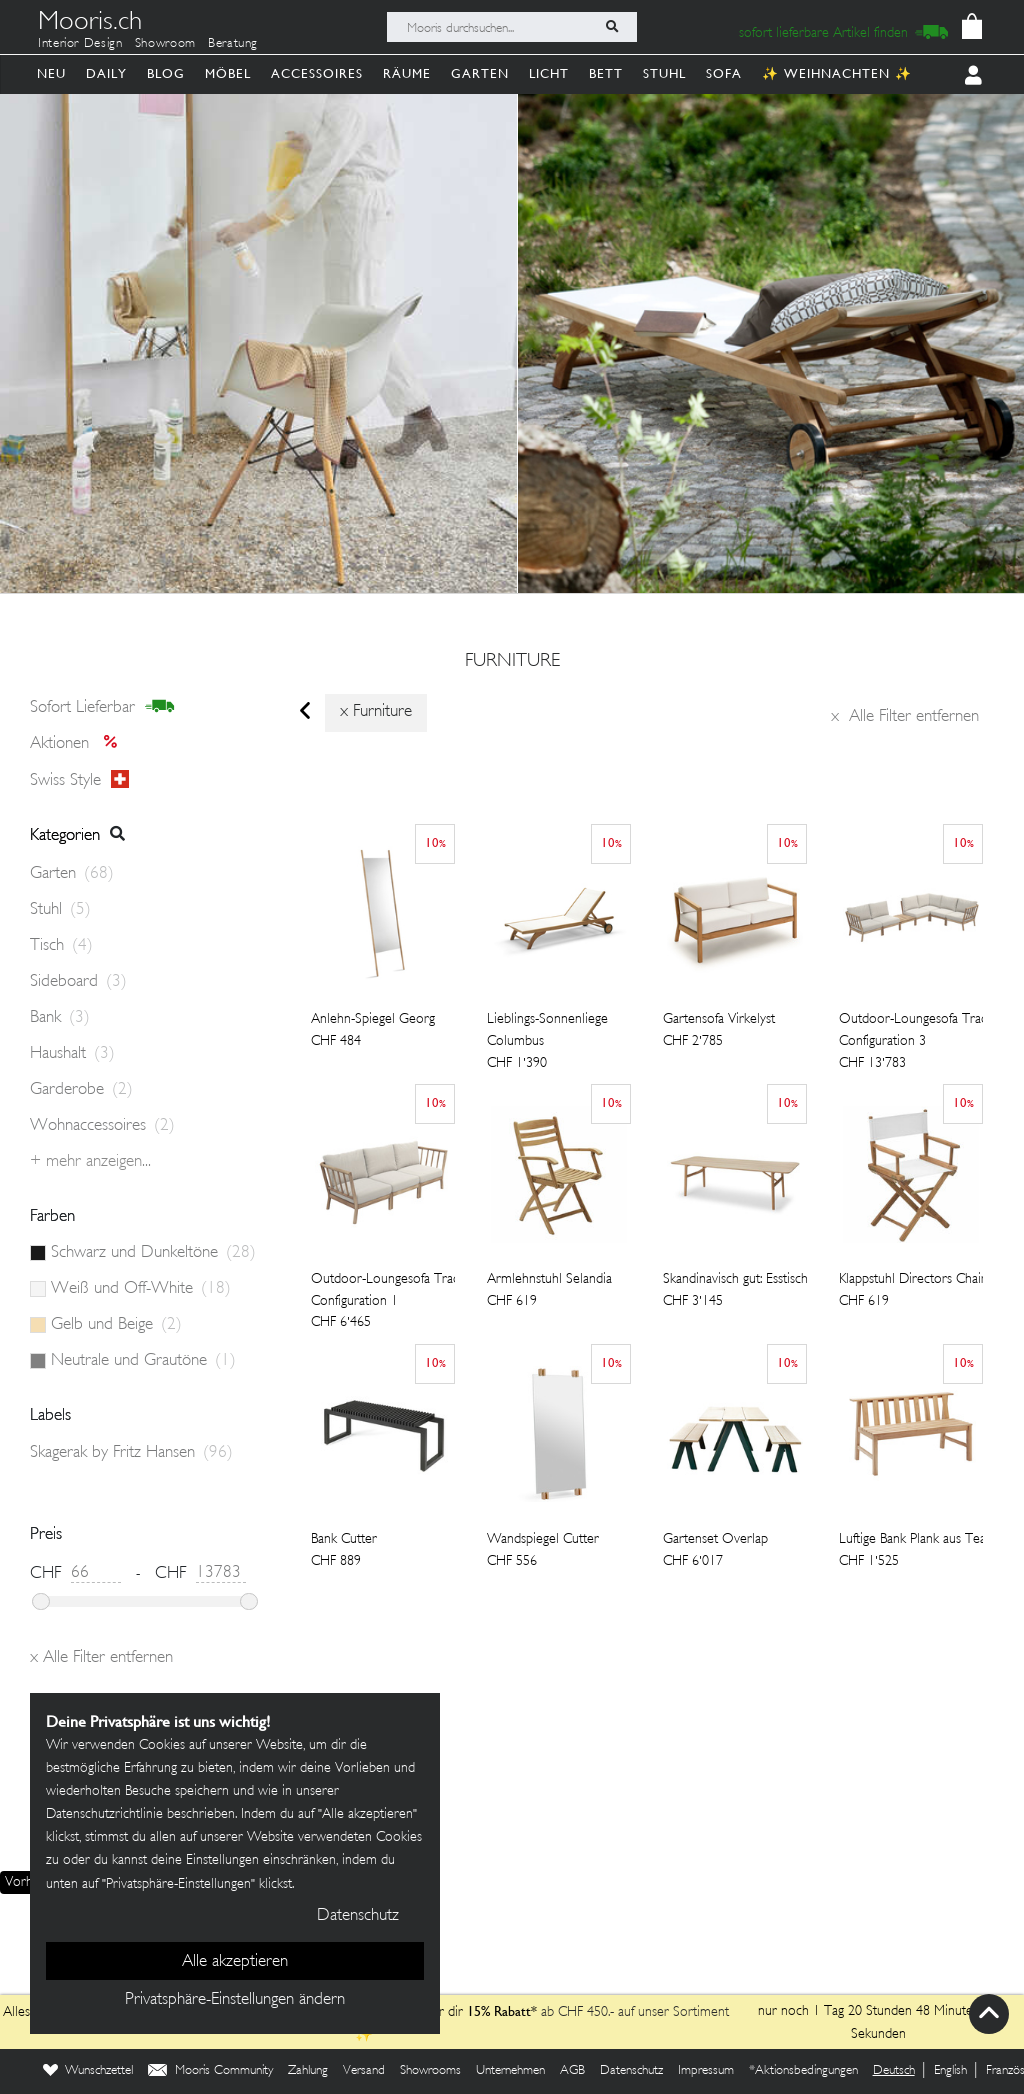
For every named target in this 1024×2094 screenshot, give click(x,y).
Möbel (228, 73)
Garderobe (81, 1090)
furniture (512, 662)
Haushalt (72, 1054)
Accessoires (317, 73)
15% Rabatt (499, 2011)
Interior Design (80, 44)
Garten (480, 73)
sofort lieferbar (102, 707)
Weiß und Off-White (141, 1289)
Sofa (724, 73)
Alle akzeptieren (235, 1962)
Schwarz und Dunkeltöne (153, 1253)
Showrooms (430, 2071)
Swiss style (79, 780)
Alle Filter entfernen (905, 717)
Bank (60, 1018)
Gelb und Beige (116, 1325)
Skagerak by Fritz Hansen (131, 1453)
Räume (407, 73)
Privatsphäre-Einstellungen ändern (235, 2000)
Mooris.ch (90, 24)
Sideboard (78, 982)
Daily (106, 73)
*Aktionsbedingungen (803, 2071)
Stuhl (664, 73)
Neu (51, 73)
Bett (606, 73)
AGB (572, 2071)
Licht (549, 73)
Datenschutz (631, 2071)
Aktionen (79, 744)
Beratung (233, 44)
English (950, 2071)
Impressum (706, 2071)
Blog (166, 73)
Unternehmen (510, 2071)
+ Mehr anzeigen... (90, 1162)
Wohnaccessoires (102, 1126)
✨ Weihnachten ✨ (837, 73)
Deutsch (894, 2071)
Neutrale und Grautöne (143, 1361)
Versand (364, 2071)
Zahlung (308, 2071)
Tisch (61, 946)
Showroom (165, 44)
